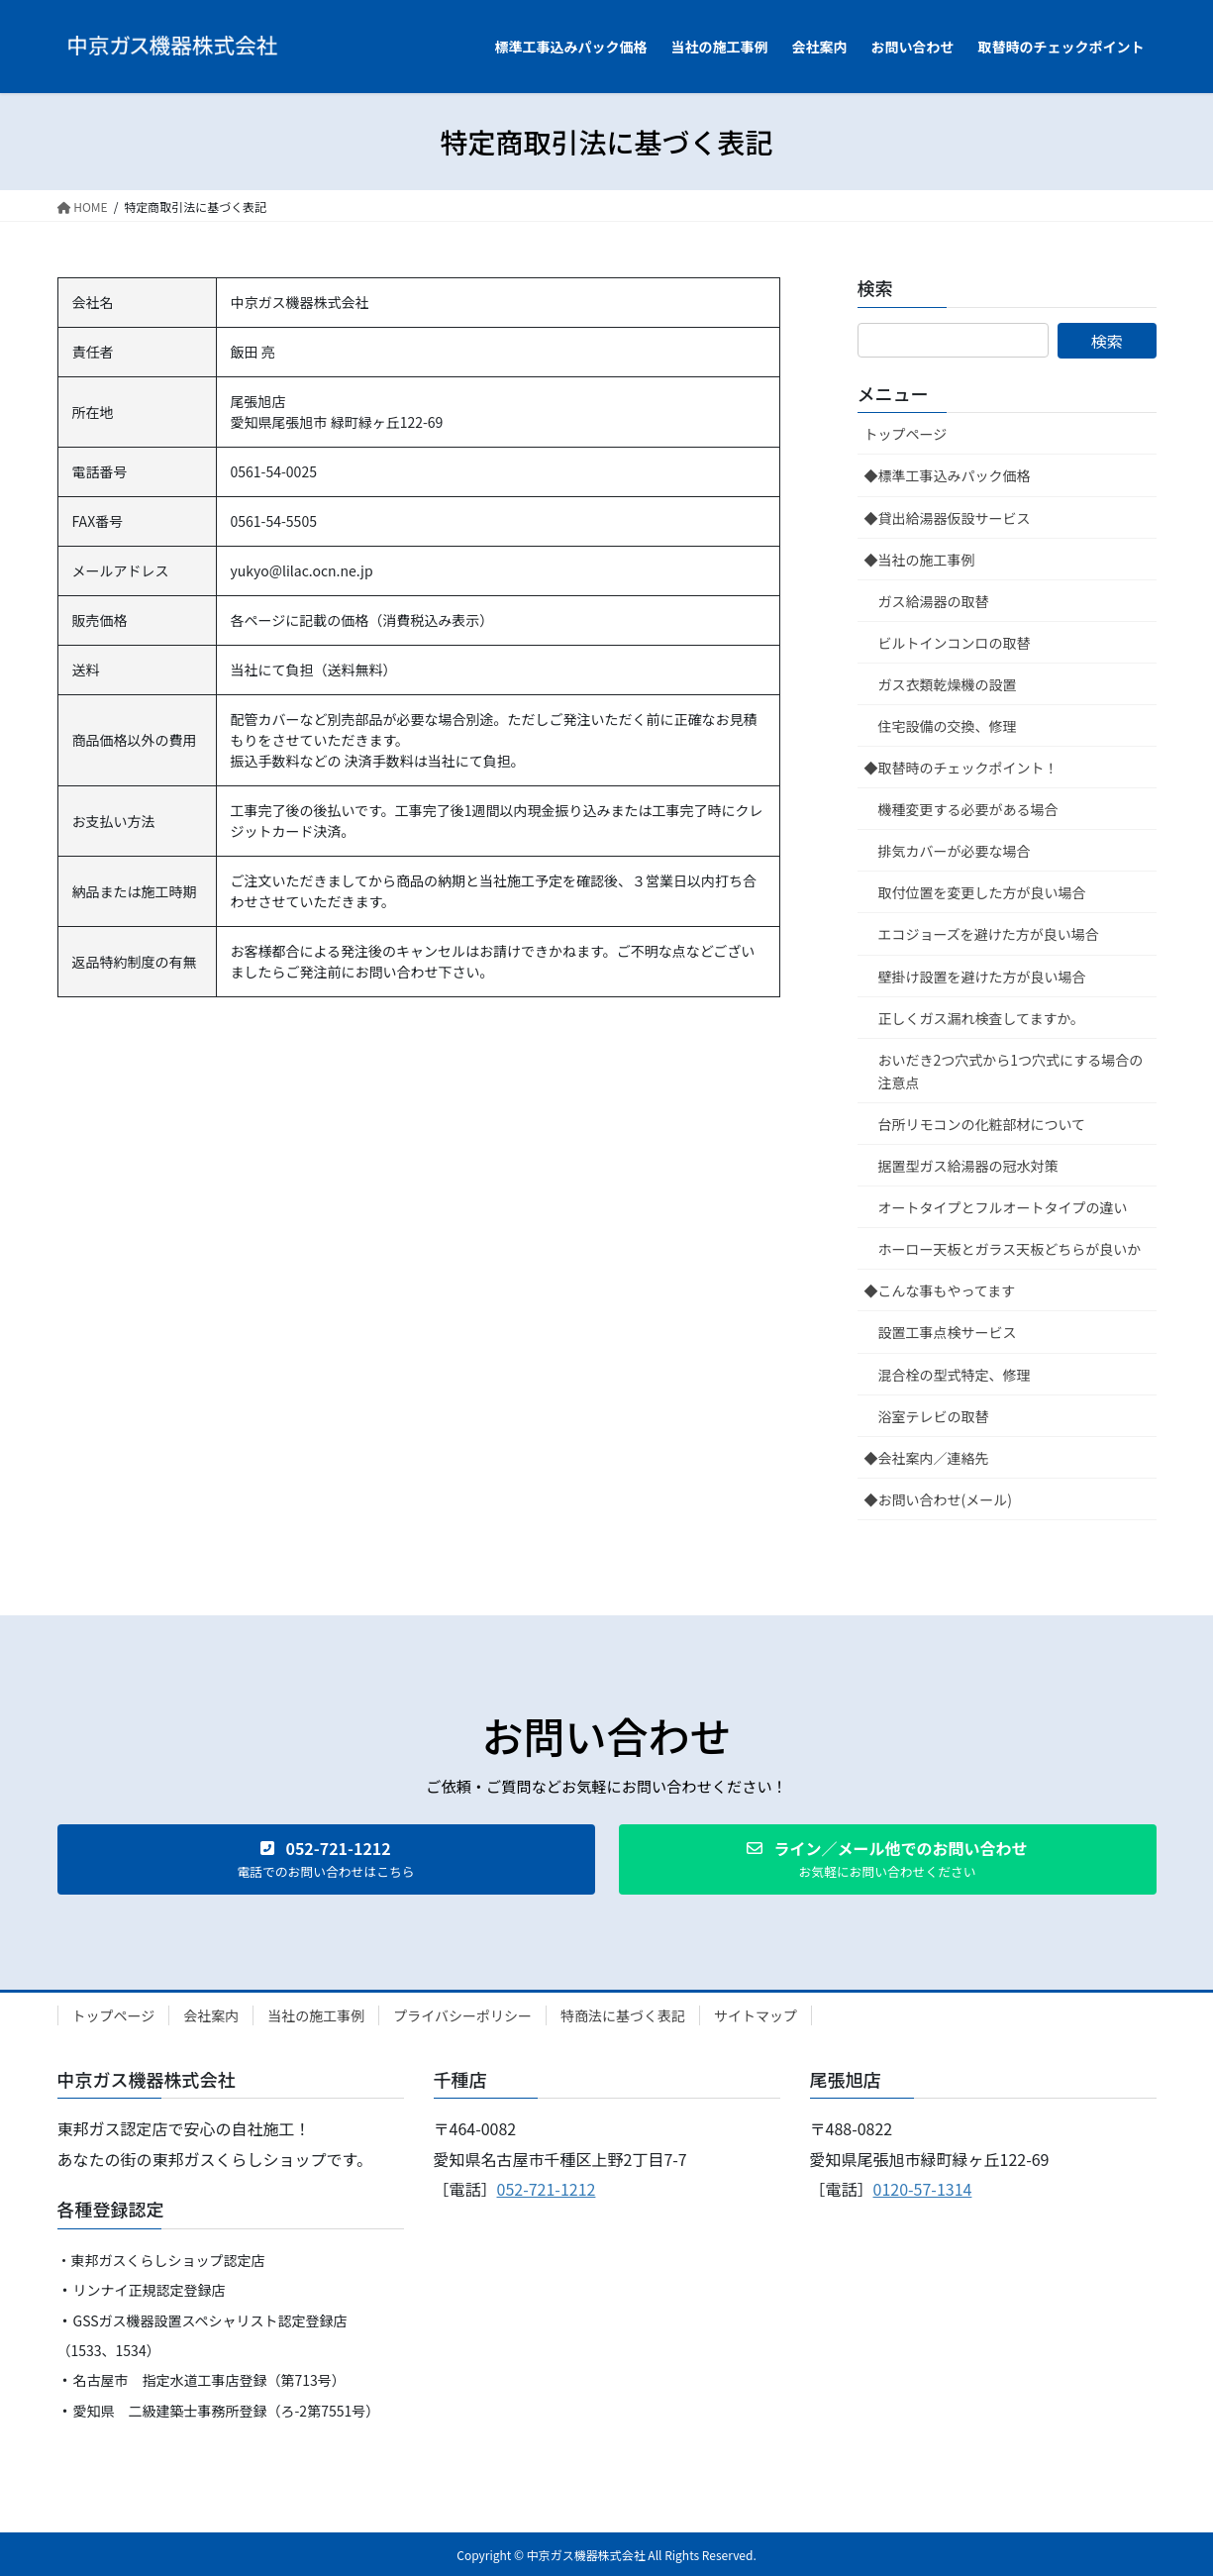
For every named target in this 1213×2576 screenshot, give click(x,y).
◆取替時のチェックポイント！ (961, 767)
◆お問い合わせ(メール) (938, 1499)
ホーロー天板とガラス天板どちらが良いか (1010, 1249)
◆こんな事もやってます (940, 1290)
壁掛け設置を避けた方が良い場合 (982, 976)
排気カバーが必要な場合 (954, 851)
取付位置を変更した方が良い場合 (982, 892)
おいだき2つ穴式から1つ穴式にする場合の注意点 (1011, 1071)
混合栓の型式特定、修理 (954, 1375)
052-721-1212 (546, 2189)
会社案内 (211, 2015)
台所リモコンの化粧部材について (982, 1124)
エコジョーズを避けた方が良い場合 (988, 934)
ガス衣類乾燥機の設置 (947, 684)
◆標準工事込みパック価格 (947, 475)
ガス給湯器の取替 (933, 601)
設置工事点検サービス (947, 1332)
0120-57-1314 (922, 2189)
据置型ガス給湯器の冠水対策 (968, 1166)
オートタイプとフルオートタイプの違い (1003, 1207)
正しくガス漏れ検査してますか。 (981, 1018)
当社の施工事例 (315, 2015)
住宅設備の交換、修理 (947, 726)
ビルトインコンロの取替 (954, 643)
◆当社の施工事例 (919, 559)
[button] (326, 1859)
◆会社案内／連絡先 (926, 1458)
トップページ (906, 434)
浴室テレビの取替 (933, 1416)
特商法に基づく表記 (622, 2015)
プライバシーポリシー (462, 2015)
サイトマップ (755, 2015)
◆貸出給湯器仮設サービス (947, 518)
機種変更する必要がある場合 (968, 809)
